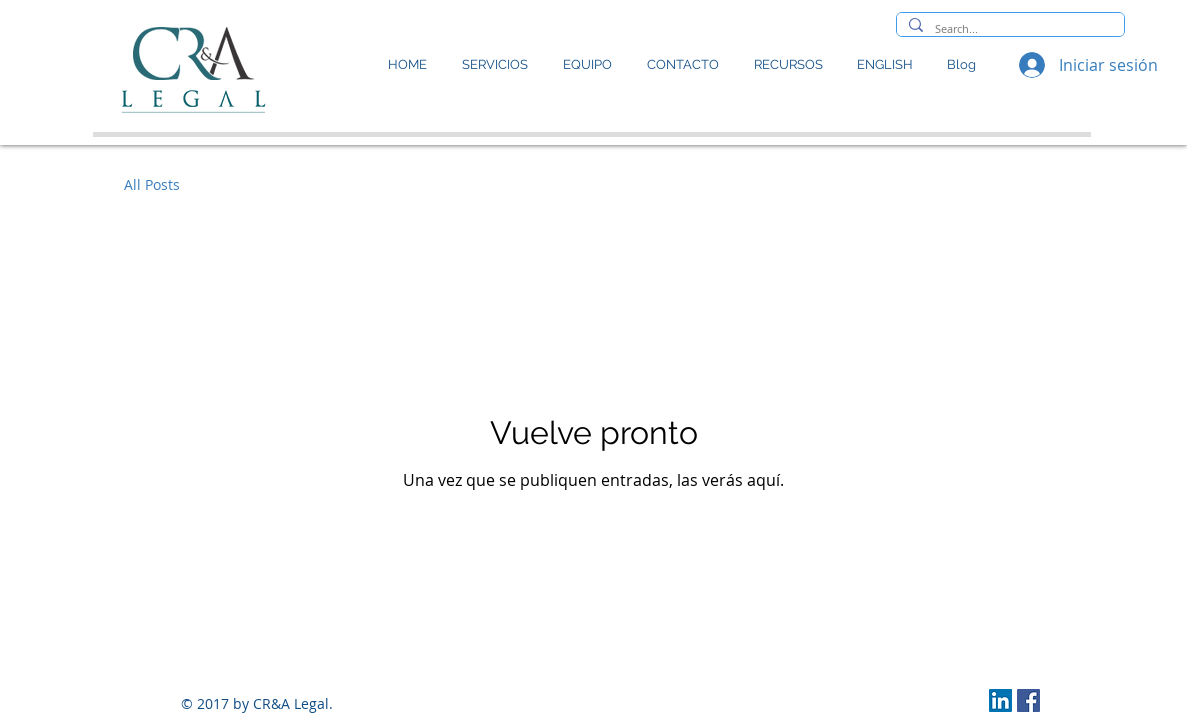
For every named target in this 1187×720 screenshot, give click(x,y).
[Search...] (1008, 28)
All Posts (152, 184)
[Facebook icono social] (1028, 700)
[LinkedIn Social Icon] (1000, 700)
